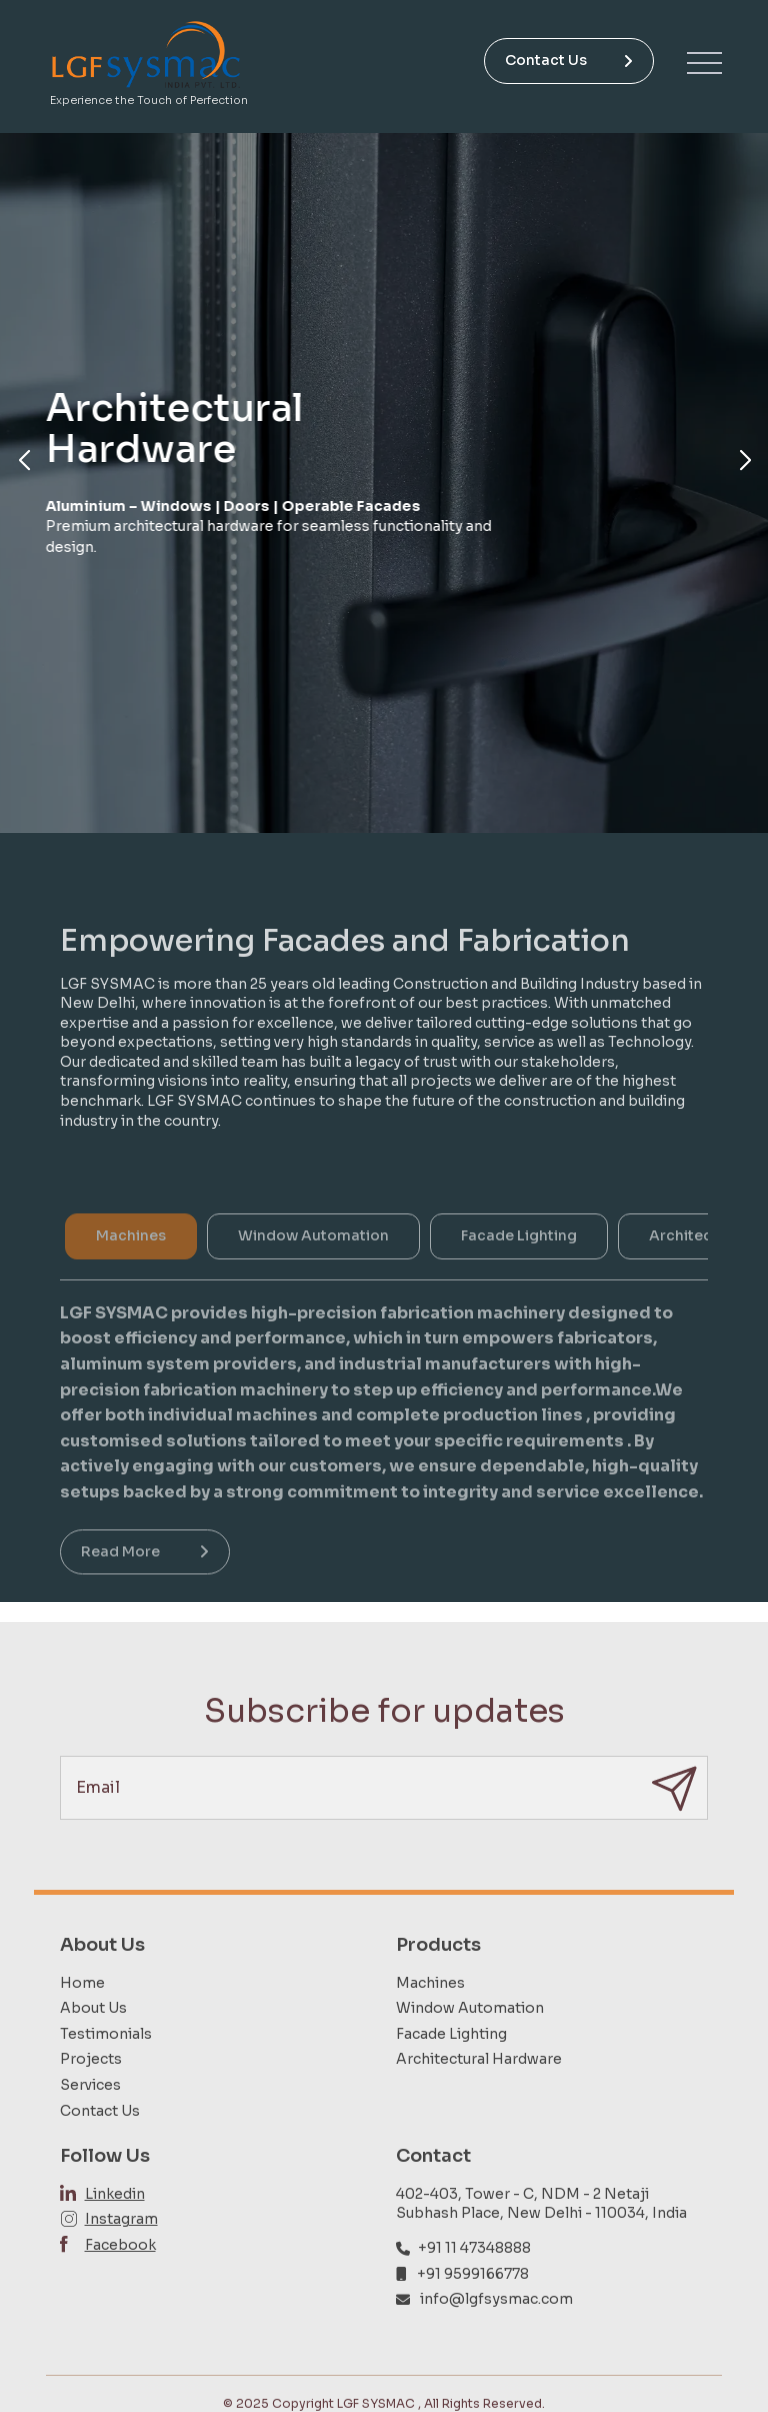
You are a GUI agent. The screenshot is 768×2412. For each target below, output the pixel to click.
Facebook (120, 2292)
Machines (430, 2029)
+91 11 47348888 (474, 2295)
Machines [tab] (131, 1276)
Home (82, 2029)
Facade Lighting (451, 2080)
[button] (23, 461)
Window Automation (470, 2055)
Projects (91, 2106)
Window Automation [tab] (313, 1276)
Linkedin (115, 2240)
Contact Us (569, 60)
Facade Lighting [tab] (519, 1276)
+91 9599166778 (473, 2320)
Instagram (121, 2266)
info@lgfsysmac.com (496, 2346)
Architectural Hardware (479, 2106)
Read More (145, 1591)
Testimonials (106, 2080)
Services (90, 2132)
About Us (93, 2055)
